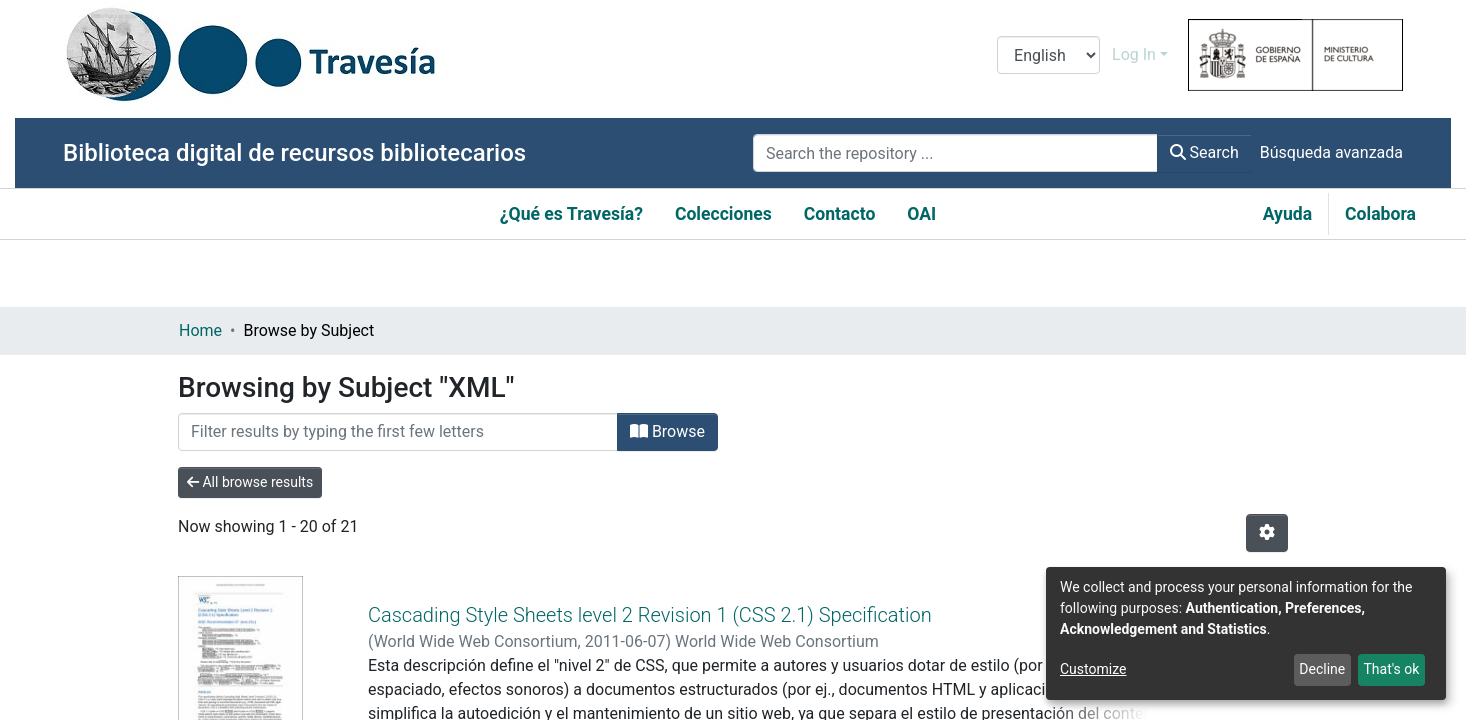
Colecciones (723, 214)
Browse (667, 431)
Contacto (840, 214)
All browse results (250, 482)
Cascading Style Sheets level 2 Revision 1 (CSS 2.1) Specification (650, 591)
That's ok (1391, 669)
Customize (1093, 669)
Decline (1322, 669)
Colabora (1380, 214)
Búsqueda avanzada (1331, 152)
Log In (1134, 54)
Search (1204, 152)
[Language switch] (1048, 55)
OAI (921, 214)
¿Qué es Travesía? (571, 214)
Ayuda (1287, 214)
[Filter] (398, 432)
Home (200, 330)
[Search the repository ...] (955, 153)
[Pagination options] (1267, 533)
